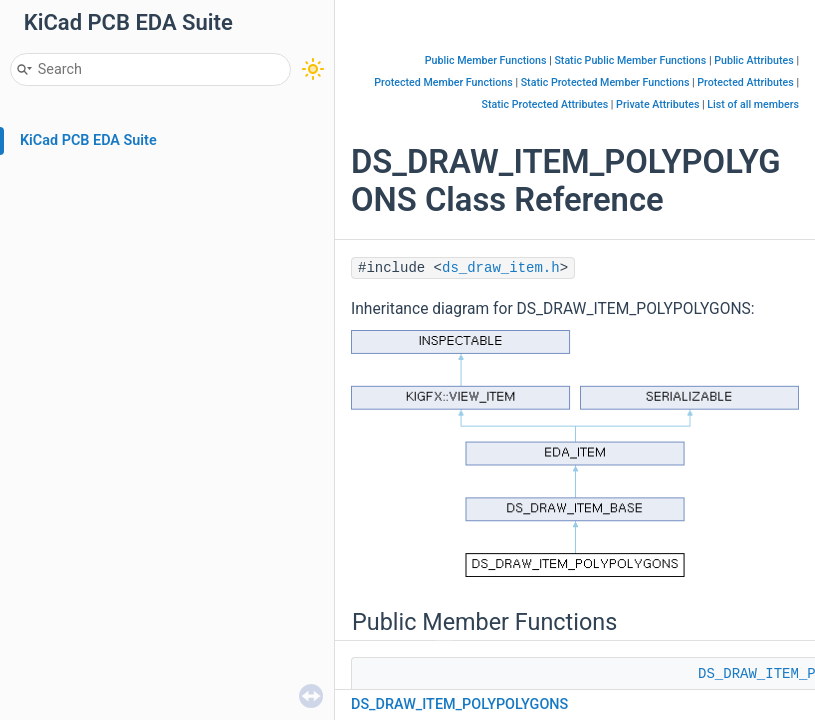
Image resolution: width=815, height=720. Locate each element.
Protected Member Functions (443, 82)
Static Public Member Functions (630, 60)
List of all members (753, 104)
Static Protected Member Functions (605, 82)
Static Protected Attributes (545, 104)
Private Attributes (657, 104)
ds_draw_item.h (501, 268)
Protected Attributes (745, 82)
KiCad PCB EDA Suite (88, 140)
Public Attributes (754, 60)
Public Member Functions (486, 60)
